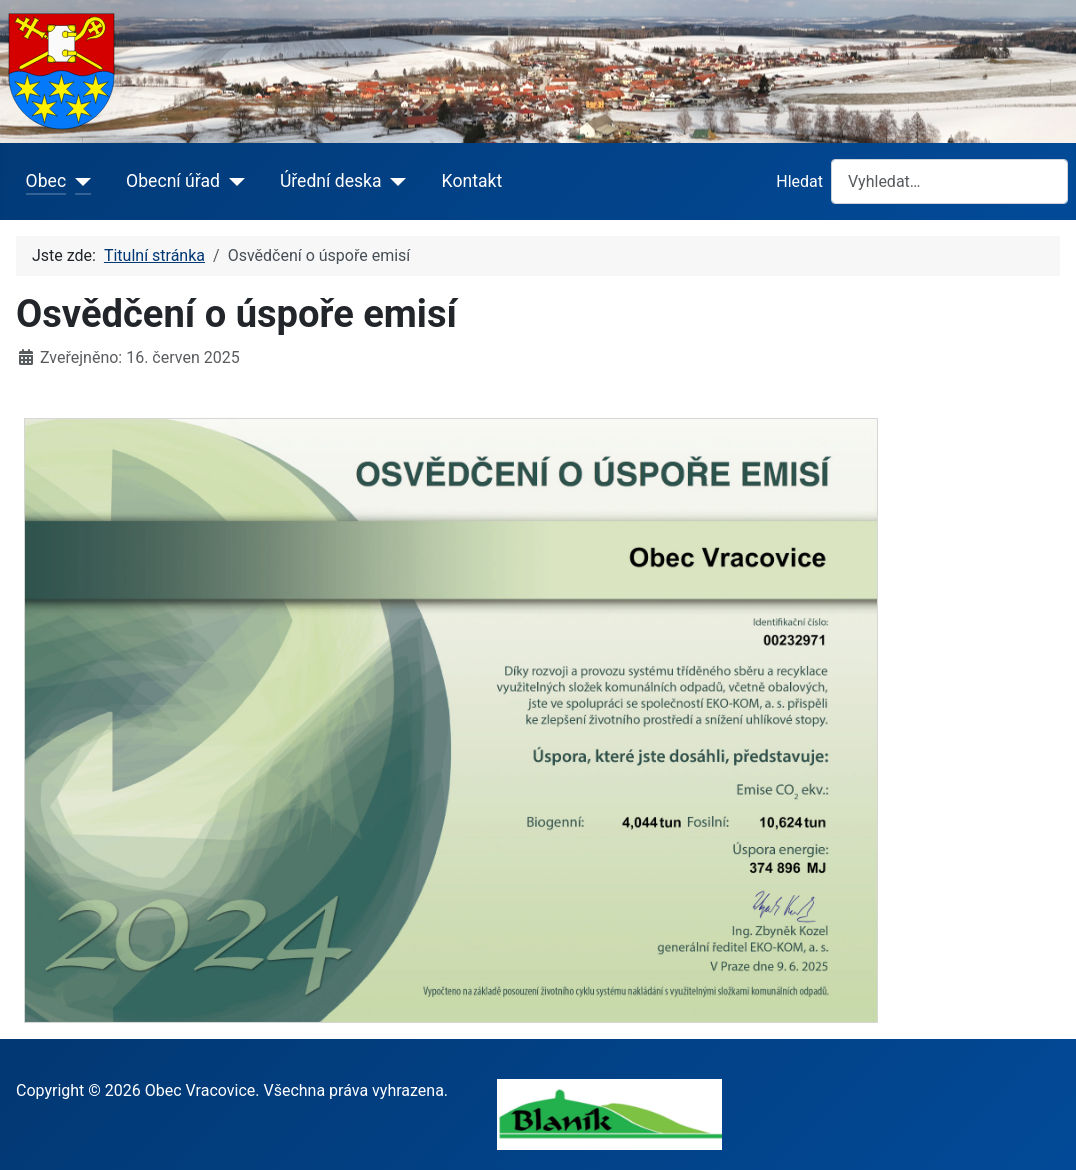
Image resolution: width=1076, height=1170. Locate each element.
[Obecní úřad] (232, 181)
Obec (46, 181)
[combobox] (949, 181)
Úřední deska (331, 181)
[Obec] (78, 181)
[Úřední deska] (394, 181)
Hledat (799, 181)
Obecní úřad (173, 181)
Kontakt (472, 181)
